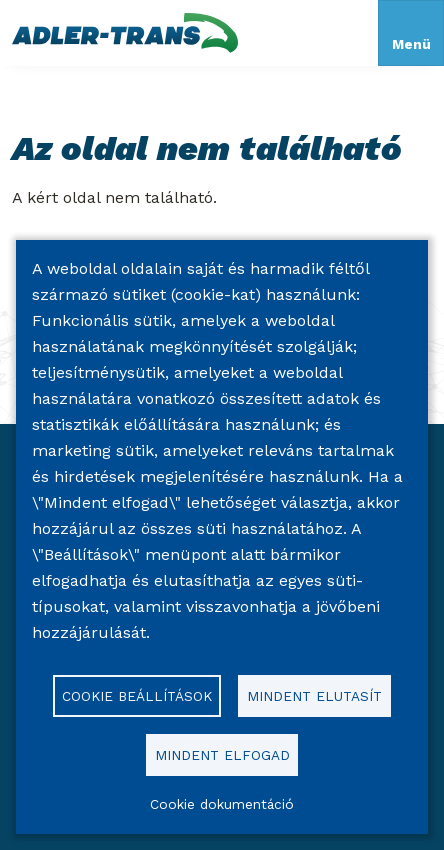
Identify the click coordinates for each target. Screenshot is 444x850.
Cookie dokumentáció (222, 804)
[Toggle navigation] (411, 33)
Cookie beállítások (137, 696)
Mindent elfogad (222, 755)
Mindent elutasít (314, 696)
